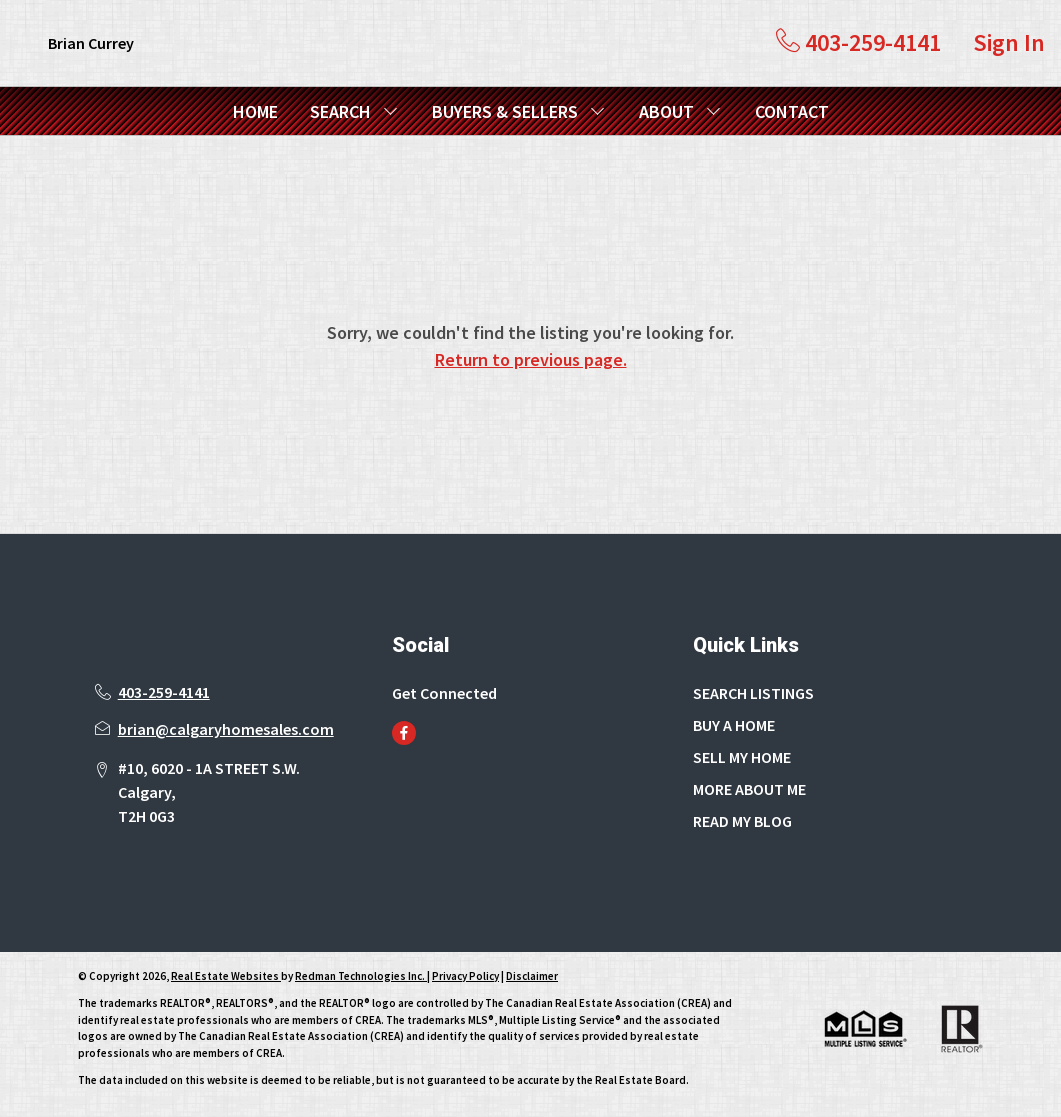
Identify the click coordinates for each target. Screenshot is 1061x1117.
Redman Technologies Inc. (361, 976)
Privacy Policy (465, 976)
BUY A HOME (734, 725)
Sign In (1009, 42)
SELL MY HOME (742, 757)
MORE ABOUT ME (749, 789)
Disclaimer (532, 976)
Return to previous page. (531, 359)
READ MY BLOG (742, 821)
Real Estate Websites (226, 976)
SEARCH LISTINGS (753, 693)
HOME (255, 111)
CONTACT (792, 111)
